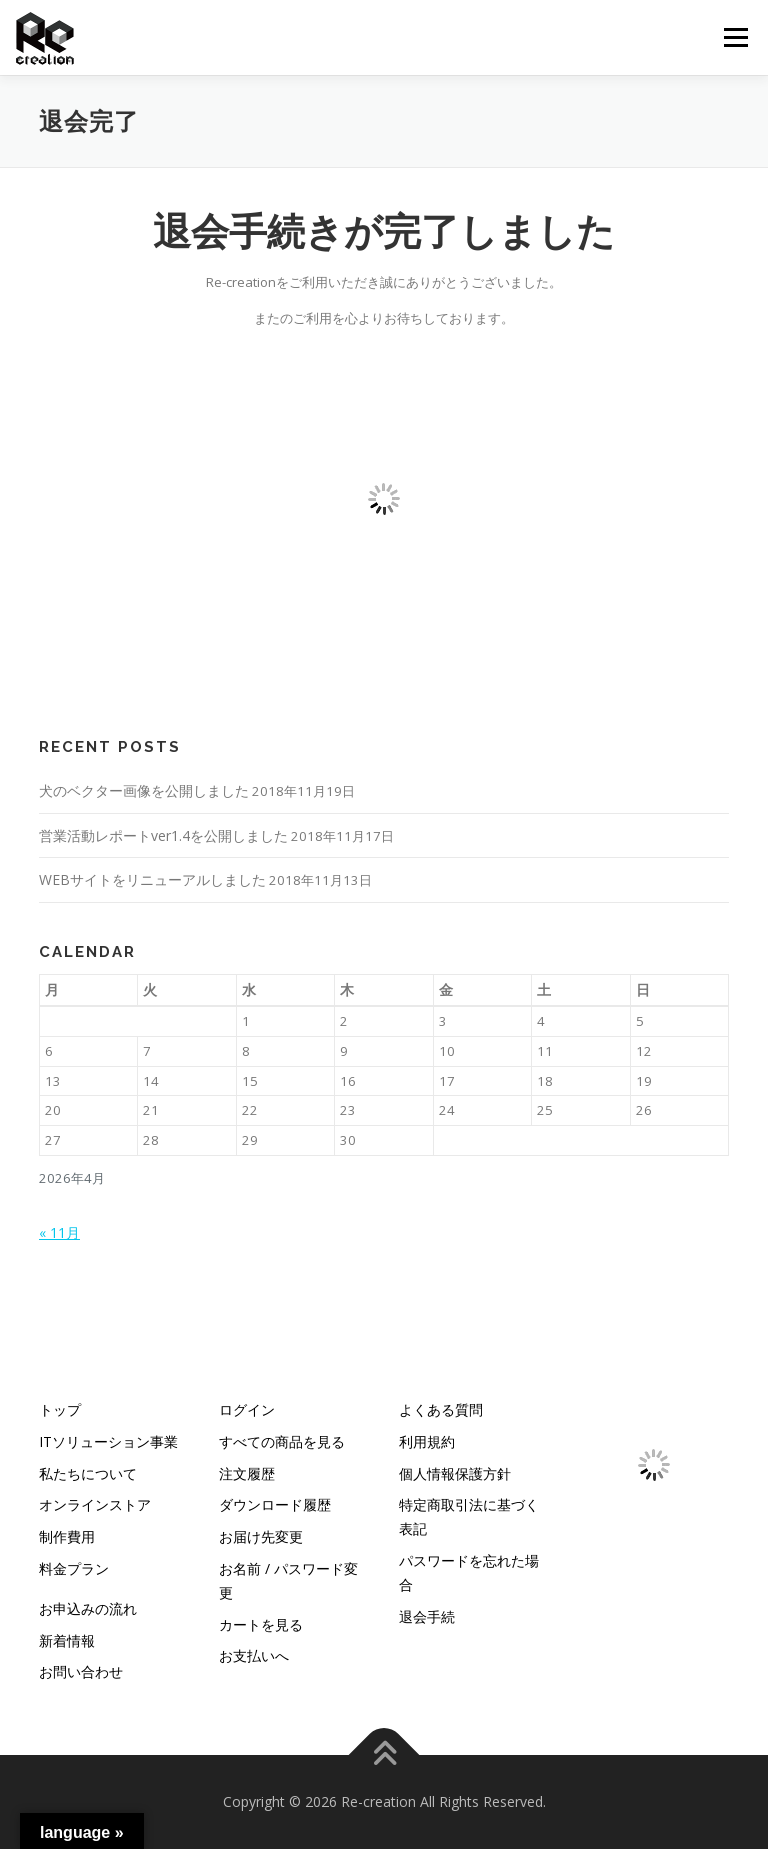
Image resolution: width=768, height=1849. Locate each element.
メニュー (735, 37)
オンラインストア (95, 1504)
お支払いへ (254, 1655)
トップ (60, 1409)
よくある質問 (441, 1409)
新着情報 (67, 1640)
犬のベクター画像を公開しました (144, 790)
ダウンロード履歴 (275, 1504)
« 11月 (59, 1232)
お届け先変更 (261, 1536)
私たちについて (88, 1473)
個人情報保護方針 (455, 1473)
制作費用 (67, 1536)
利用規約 (427, 1441)
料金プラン (74, 1568)
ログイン (247, 1409)
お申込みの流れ (88, 1608)
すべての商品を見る (282, 1441)
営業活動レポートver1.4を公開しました (163, 835)
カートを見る (261, 1624)
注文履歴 (247, 1473)
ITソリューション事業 (108, 1441)
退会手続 (427, 1616)
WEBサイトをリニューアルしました (152, 879)
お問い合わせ (81, 1671)
